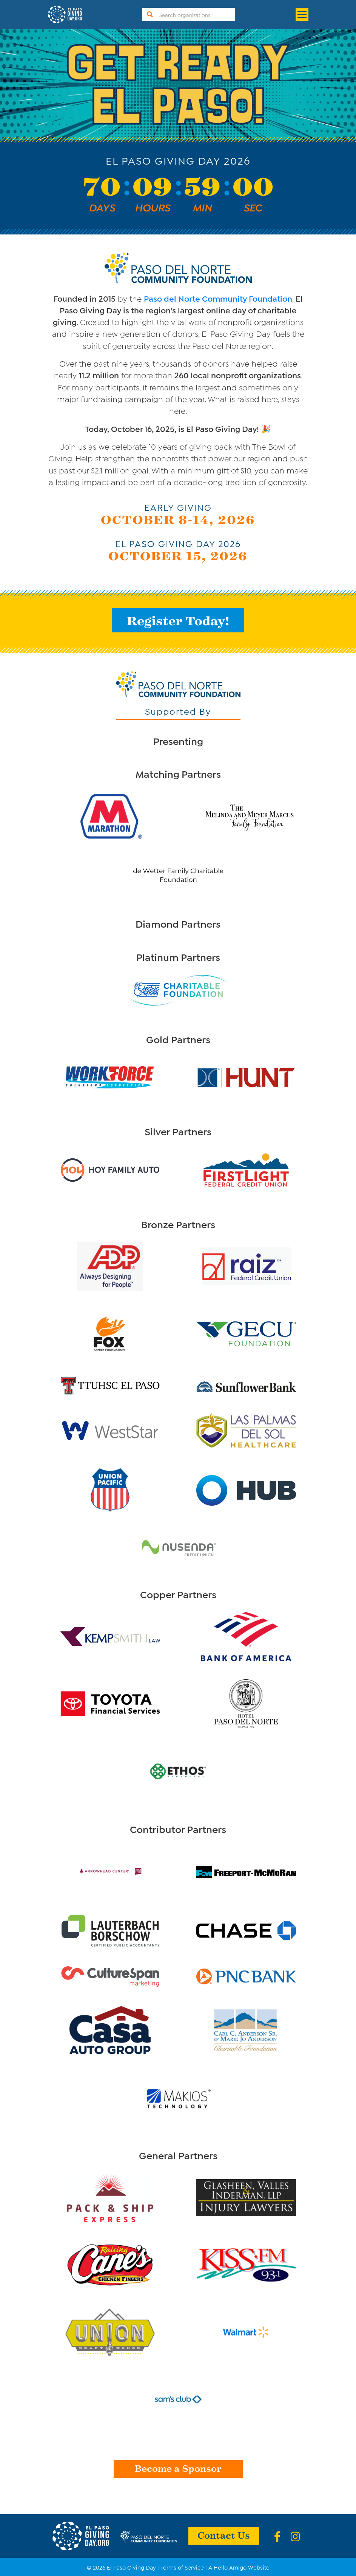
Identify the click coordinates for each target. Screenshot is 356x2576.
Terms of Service (182, 2567)
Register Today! (178, 620)
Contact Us (223, 2534)
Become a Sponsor (178, 2468)
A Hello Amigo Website (239, 2567)
